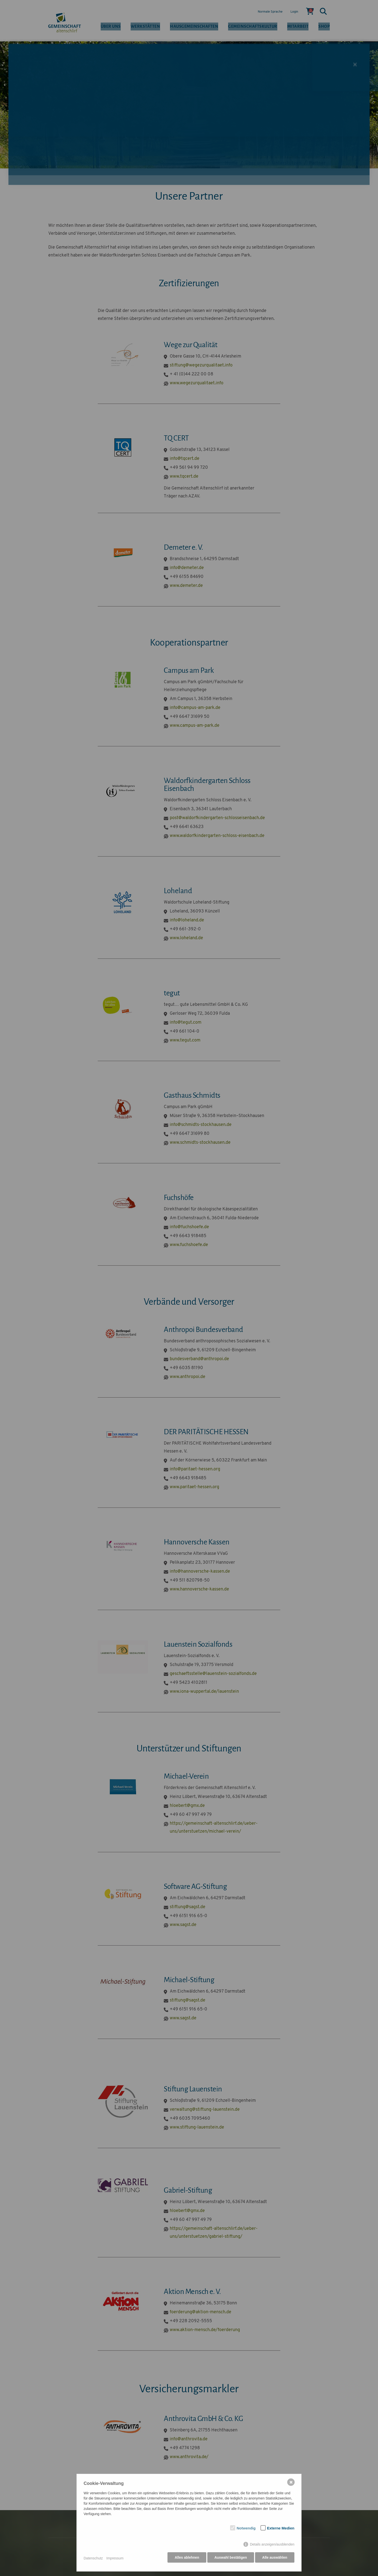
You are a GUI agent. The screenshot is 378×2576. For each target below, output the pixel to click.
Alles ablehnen (185, 2559)
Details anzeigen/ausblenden (272, 2546)
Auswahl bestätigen (229, 2559)
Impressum (114, 2559)
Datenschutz (93, 2559)
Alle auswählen (274, 2559)
